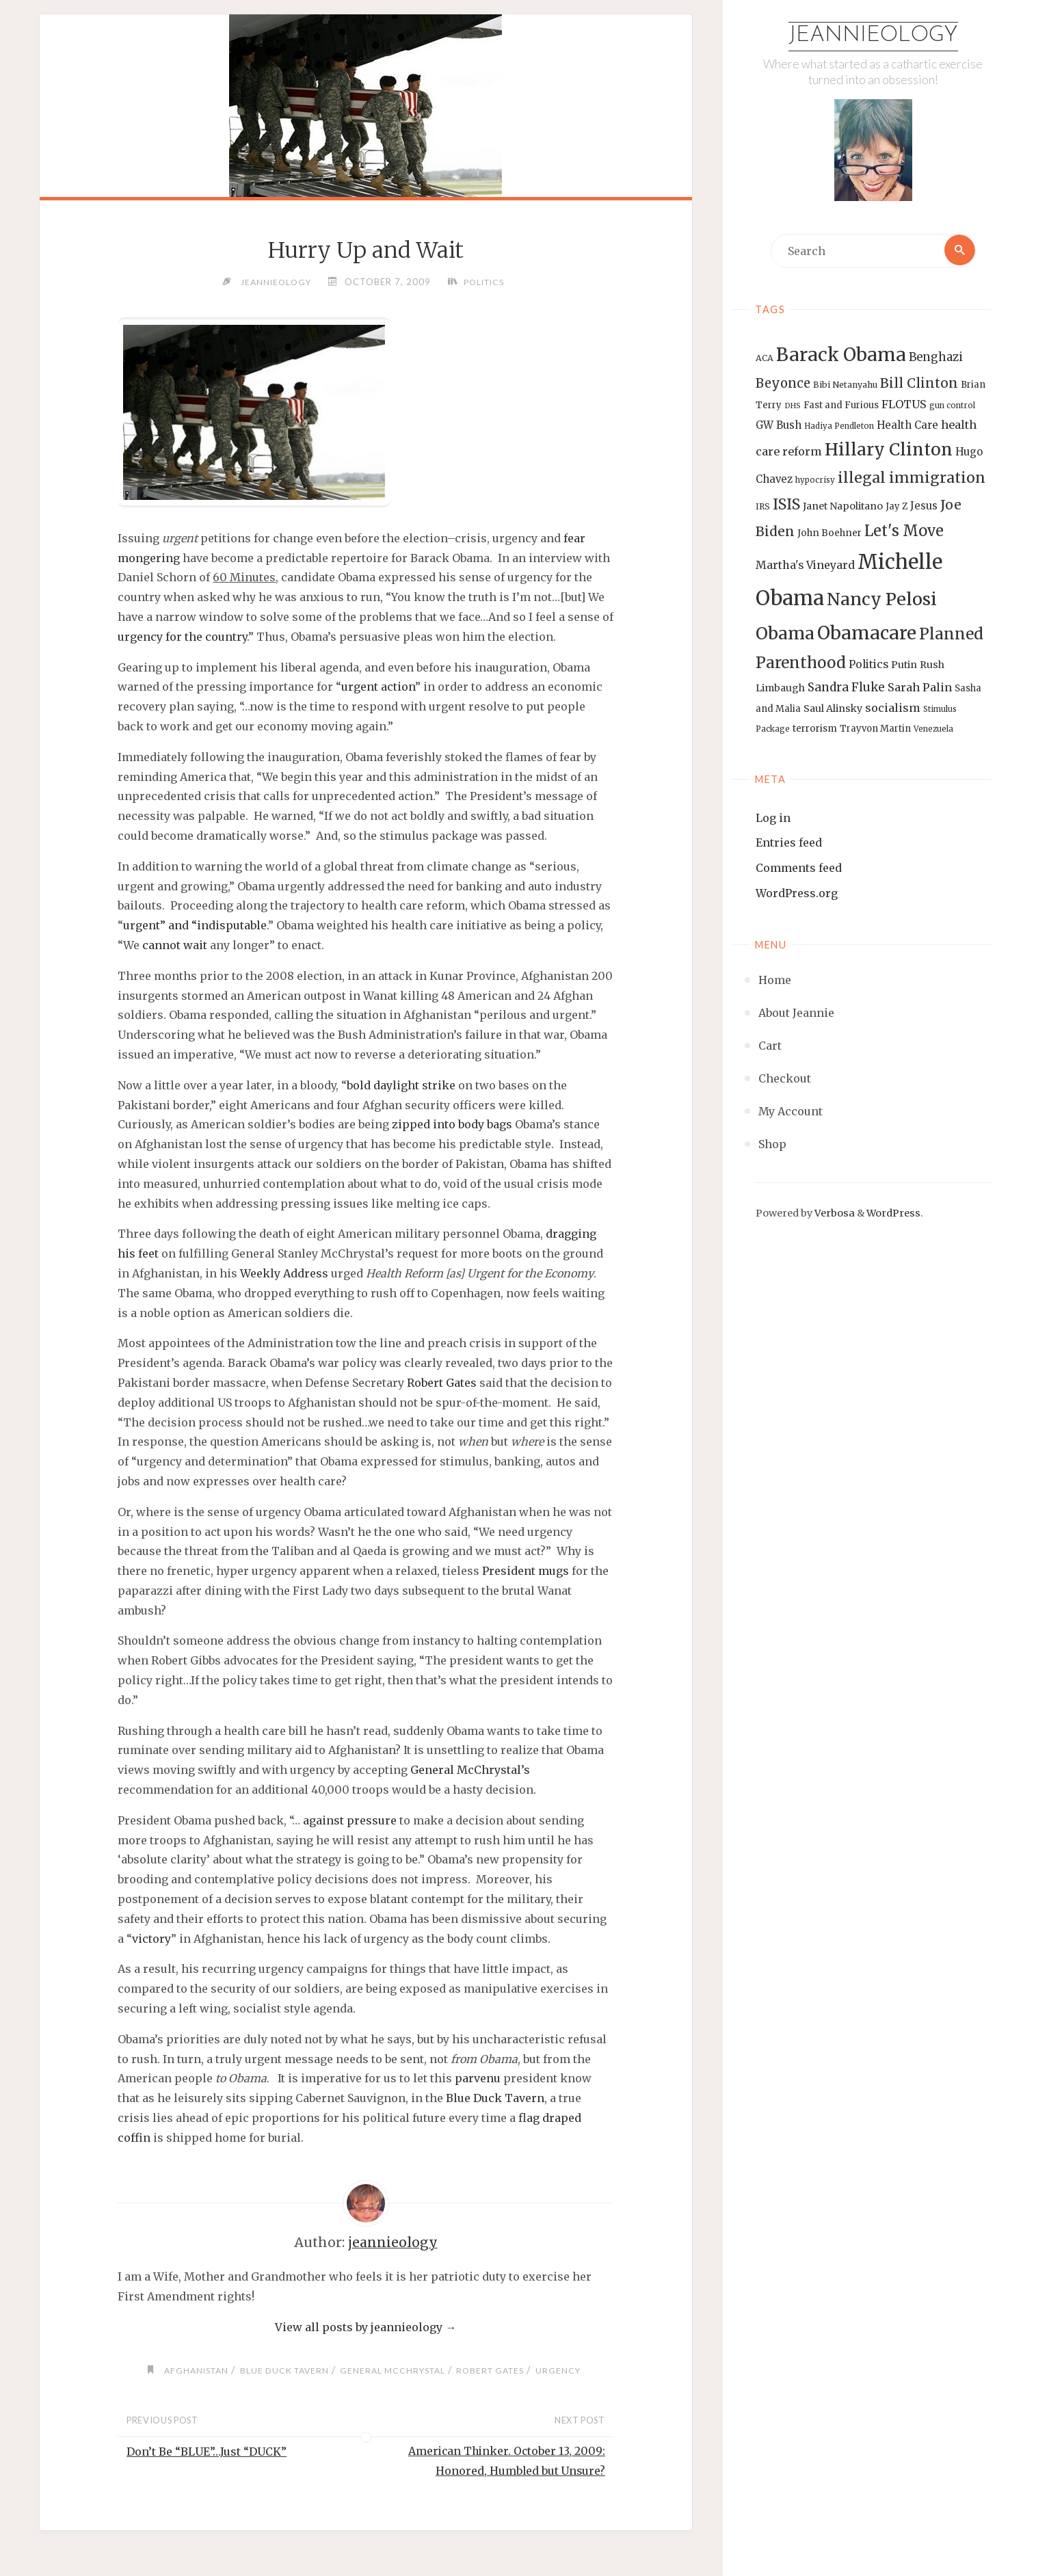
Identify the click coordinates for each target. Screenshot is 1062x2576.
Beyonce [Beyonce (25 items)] (783, 384)
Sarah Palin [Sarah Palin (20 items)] (920, 688)
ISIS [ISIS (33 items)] (786, 505)
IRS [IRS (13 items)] (763, 507)
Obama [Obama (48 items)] (785, 634)
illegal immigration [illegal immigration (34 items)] (911, 478)
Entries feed (789, 843)
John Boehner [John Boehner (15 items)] (829, 534)
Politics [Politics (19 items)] (868, 665)
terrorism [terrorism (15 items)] (815, 729)
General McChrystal (394, 2370)
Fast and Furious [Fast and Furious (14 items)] (841, 406)
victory (151, 1939)
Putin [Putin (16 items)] (904, 665)
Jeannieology (873, 36)
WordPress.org (797, 894)
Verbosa (833, 1214)
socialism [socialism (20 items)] (892, 708)
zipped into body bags (452, 1125)
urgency (569, 2370)
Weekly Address (284, 1274)
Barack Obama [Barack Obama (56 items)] (841, 355)
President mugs (525, 1571)
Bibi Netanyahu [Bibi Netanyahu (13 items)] (845, 385)
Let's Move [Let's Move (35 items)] (904, 531)
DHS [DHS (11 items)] (792, 406)
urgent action (378, 687)
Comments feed (799, 868)
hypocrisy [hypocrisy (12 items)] (815, 481)
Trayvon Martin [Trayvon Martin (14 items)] (875, 729)
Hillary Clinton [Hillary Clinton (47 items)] (889, 450)
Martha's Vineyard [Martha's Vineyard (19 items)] (805, 565)
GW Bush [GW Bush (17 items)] (778, 425)
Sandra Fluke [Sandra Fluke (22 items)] (846, 687)
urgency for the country (182, 637)
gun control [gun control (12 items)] (952, 406)
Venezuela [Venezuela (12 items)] (933, 729)
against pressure (350, 1821)
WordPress (893, 1214)
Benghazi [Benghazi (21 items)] (936, 358)
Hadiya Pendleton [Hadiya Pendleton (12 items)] (839, 426)
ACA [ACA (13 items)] (764, 359)
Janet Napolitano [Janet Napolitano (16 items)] (843, 507)
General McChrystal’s (470, 1770)
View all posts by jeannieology (365, 2328)
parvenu (478, 2079)
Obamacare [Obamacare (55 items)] (866, 633)
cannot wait (174, 946)
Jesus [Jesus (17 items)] (924, 506)
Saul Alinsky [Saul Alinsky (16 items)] (833, 709)
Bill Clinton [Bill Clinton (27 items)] (919, 383)
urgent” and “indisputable (195, 926)
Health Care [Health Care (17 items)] (907, 425)
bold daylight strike (401, 1086)
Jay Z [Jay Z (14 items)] (896, 507)
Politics (485, 281)
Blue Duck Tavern (495, 2099)
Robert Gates (442, 1383)
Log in (773, 818)
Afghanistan (187, 2370)
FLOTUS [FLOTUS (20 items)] (904, 405)
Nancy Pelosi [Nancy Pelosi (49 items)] (882, 600)
